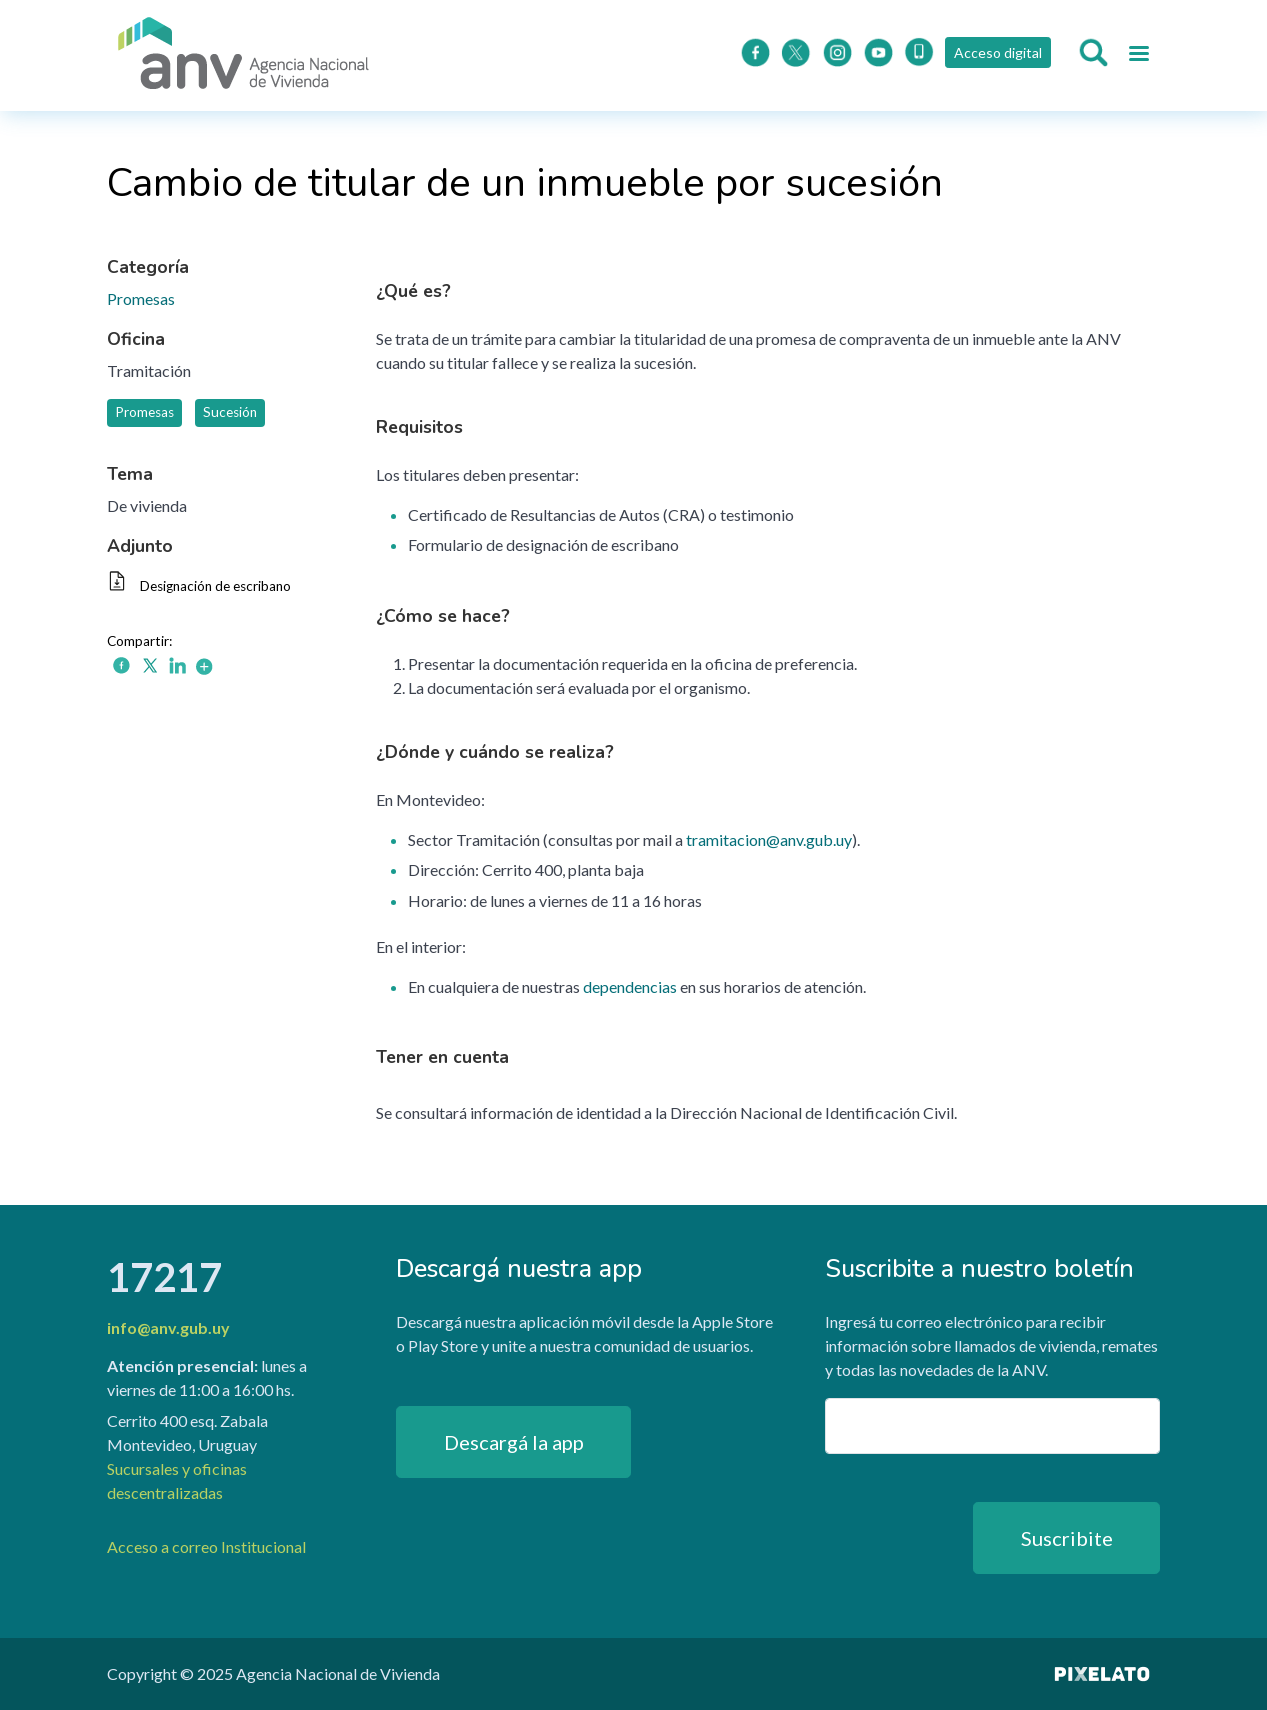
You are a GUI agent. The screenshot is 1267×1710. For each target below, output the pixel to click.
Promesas (141, 298)
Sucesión (230, 412)
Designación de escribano (215, 586)
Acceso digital (998, 52)
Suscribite (1067, 1538)
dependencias (630, 986)
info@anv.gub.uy (168, 1327)
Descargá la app (514, 1442)
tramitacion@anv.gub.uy (769, 839)
